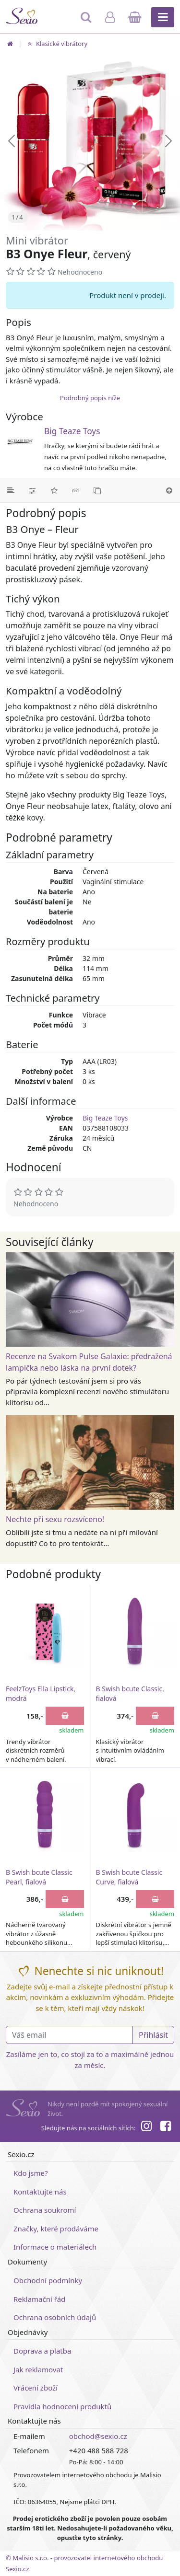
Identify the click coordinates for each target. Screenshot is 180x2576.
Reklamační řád (39, 2299)
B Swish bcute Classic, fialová (130, 1693)
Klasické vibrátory (56, 43)
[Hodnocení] (54, 490)
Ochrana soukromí (44, 2210)
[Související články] (75, 490)
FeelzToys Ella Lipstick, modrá (40, 1693)
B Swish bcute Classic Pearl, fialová (39, 1877)
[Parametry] (32, 490)
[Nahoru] (169, 490)
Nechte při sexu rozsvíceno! (55, 1519)
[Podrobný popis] (11, 490)
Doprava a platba (42, 2351)
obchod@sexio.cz (98, 2436)
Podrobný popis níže (90, 397)
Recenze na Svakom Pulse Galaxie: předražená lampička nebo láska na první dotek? (89, 1362)
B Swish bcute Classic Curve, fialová (129, 1877)
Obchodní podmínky (47, 2280)
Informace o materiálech (54, 2247)
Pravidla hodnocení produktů (62, 2406)
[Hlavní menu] (162, 17)
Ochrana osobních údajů (54, 2317)
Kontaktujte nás (40, 2191)
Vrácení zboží (35, 2387)
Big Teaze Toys (72, 431)
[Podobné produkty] (97, 490)
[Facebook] (165, 2127)
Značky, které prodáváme (55, 2228)
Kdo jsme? (30, 2173)
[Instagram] (146, 2127)
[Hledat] (87, 21)
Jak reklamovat (38, 2369)
